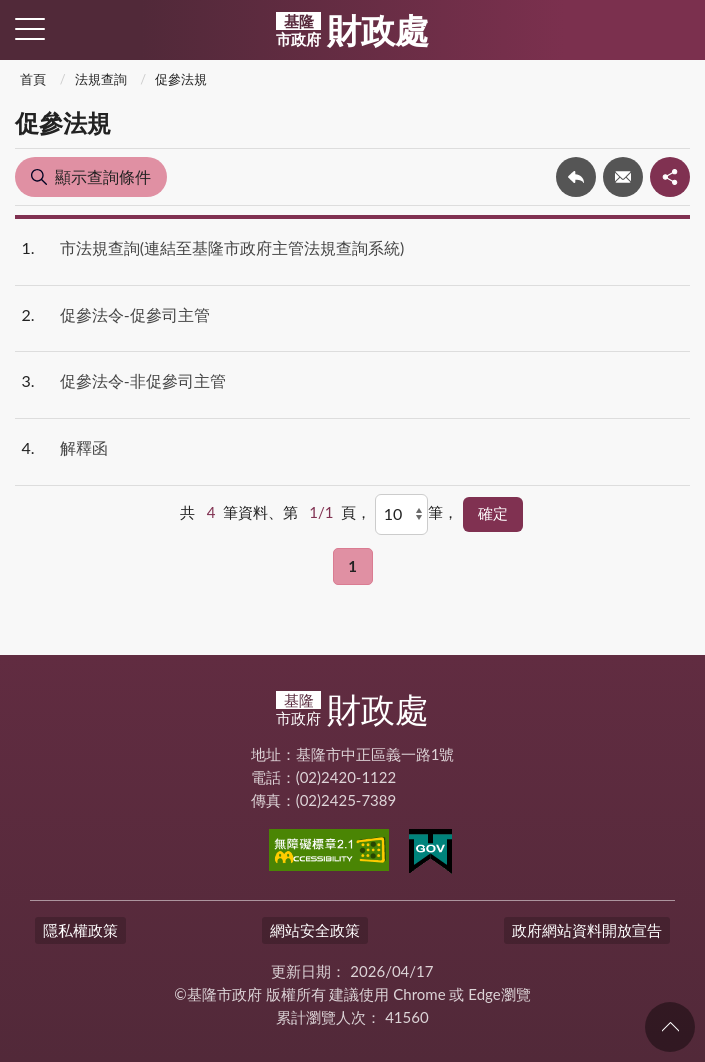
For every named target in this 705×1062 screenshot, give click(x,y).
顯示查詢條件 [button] (103, 176)
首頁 (33, 79)
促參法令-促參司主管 (135, 314)
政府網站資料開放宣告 (587, 930)
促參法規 (181, 79)
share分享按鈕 (670, 177)
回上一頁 (576, 177)
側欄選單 (30, 29)
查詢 (675, 30)
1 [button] (352, 566)
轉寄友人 (623, 177)
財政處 (352, 30)
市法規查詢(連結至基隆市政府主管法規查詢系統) (232, 247)
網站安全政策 (315, 930)
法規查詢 (101, 79)
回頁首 (670, 1027)
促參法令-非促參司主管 (143, 380)
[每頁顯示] (401, 514)
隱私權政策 (80, 930)
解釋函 (84, 447)
